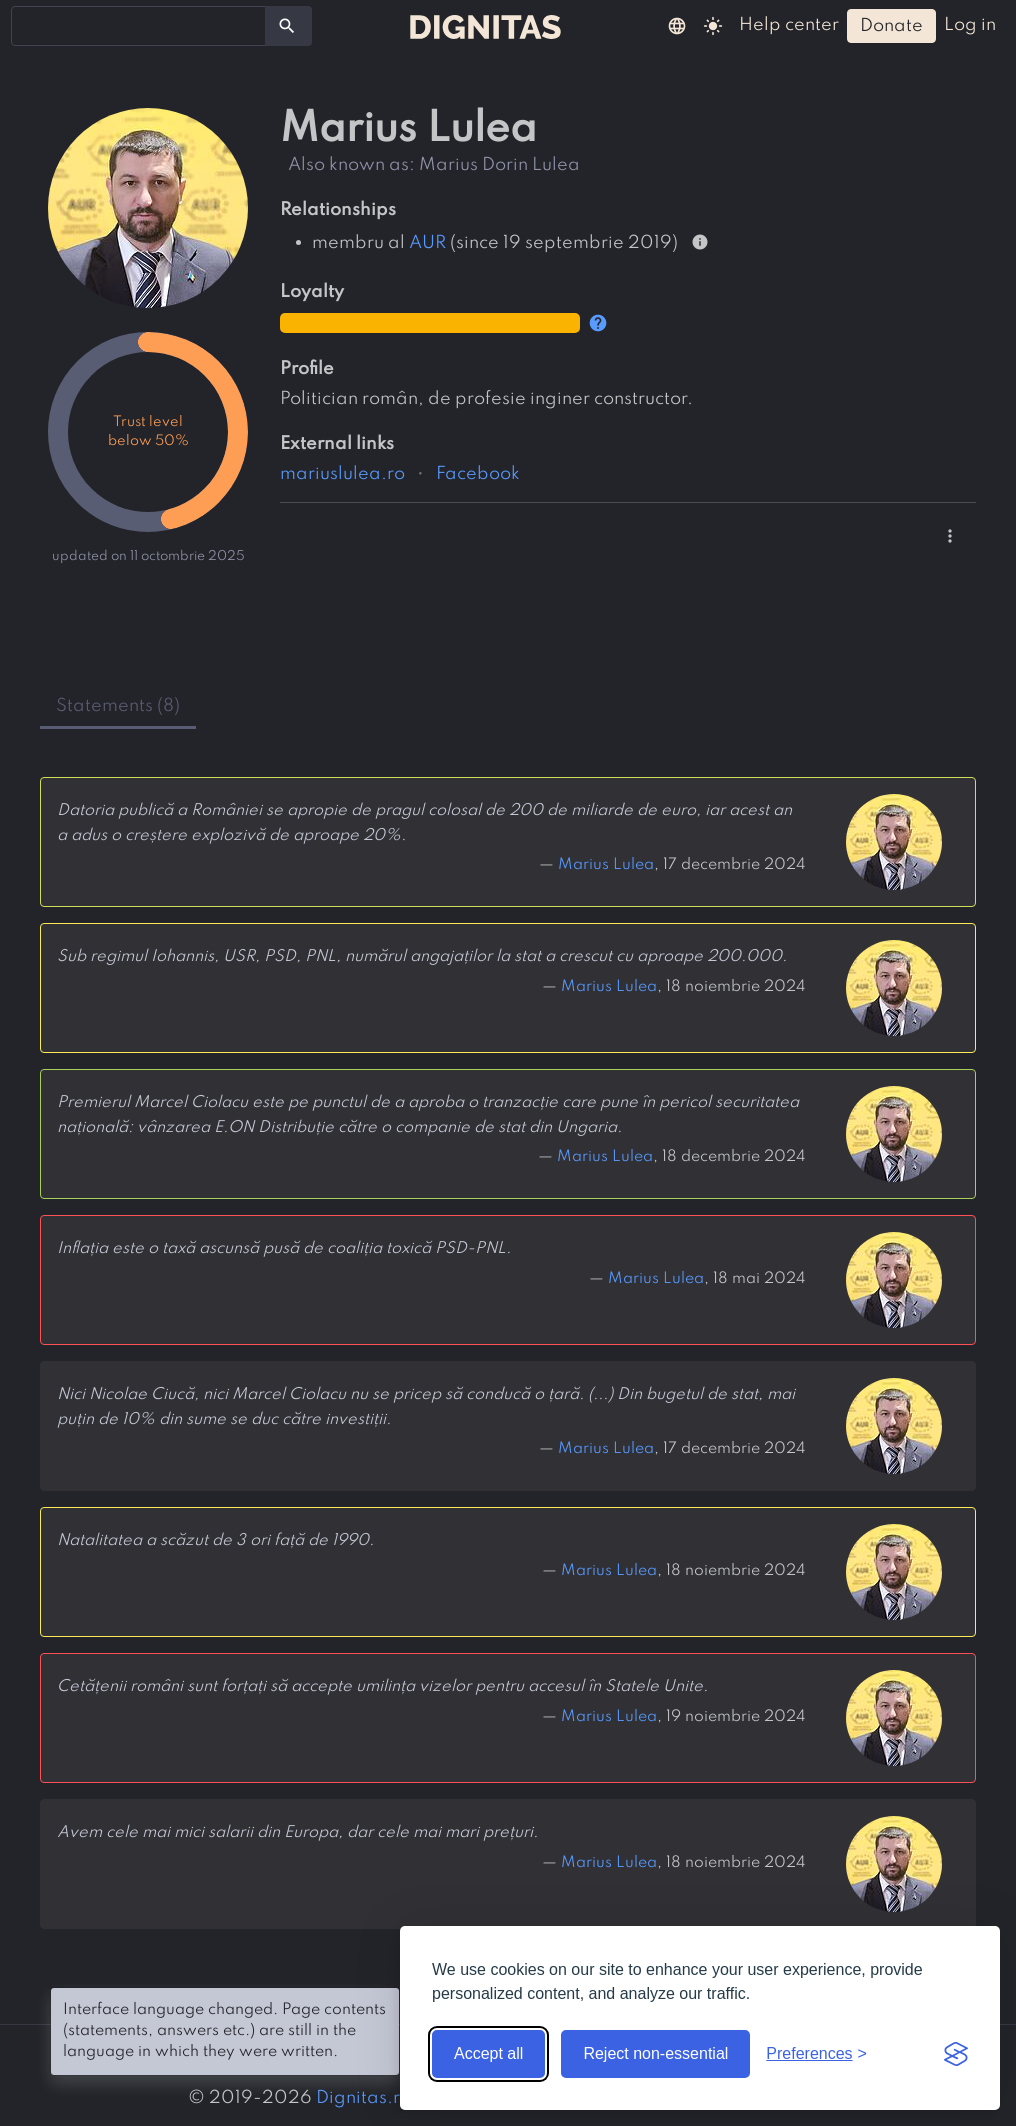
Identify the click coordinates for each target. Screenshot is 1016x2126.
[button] (677, 25)
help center (789, 25)
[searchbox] (30, 25)
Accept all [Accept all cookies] (488, 2053)
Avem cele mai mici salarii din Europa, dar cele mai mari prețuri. (297, 1833)
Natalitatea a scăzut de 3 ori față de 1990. (215, 1541)
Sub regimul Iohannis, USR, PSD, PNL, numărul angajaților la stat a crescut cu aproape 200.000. (422, 957)
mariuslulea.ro (342, 474)
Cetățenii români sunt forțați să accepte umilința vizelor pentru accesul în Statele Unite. (382, 1687)
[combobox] (138, 26)
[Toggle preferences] (816, 2054)
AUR (427, 242)
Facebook (478, 474)
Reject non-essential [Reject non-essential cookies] (655, 2053)
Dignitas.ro (363, 2098)
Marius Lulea (606, 865)
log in (970, 25)
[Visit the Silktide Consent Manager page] (956, 2054)
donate (891, 26)
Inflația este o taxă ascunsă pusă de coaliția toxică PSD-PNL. (284, 1249)
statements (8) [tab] (118, 706)
